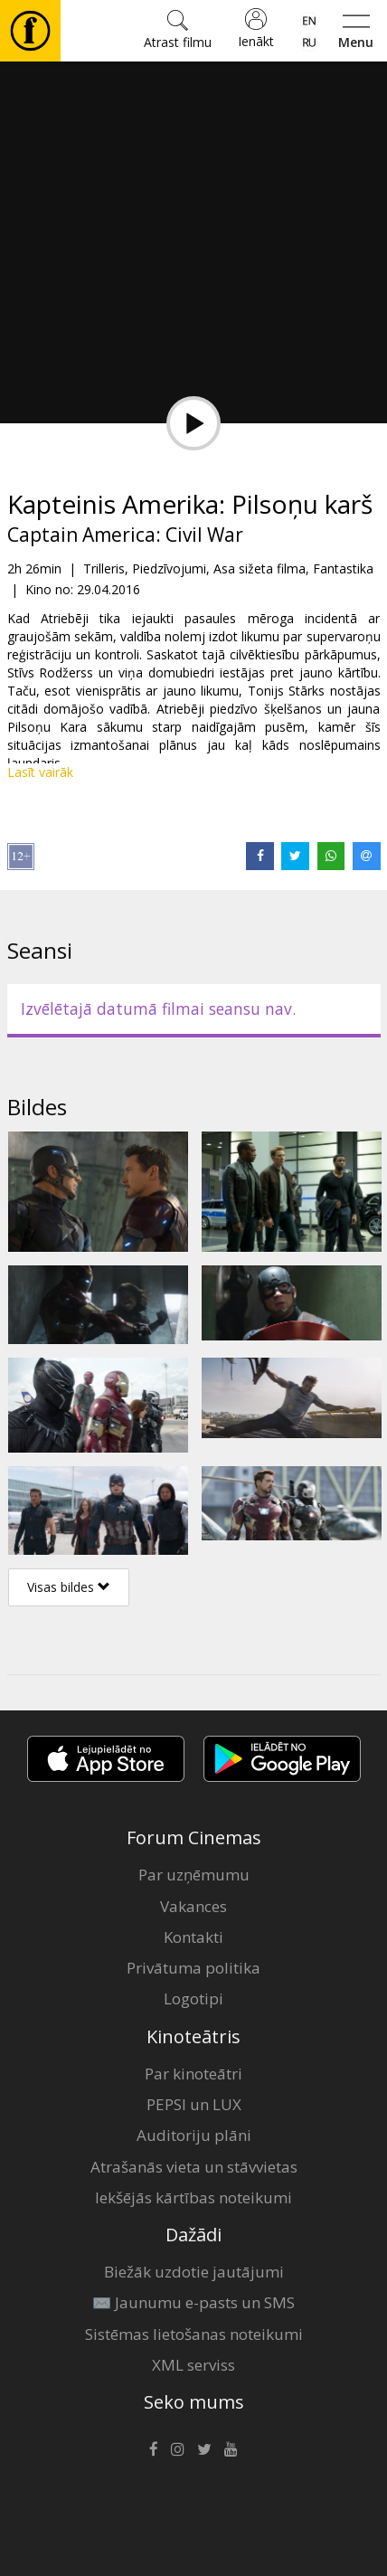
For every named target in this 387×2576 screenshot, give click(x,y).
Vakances (193, 1906)
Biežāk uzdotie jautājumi (194, 2271)
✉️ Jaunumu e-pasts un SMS (193, 2302)
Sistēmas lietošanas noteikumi (194, 2334)
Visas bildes (68, 1587)
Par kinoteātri (193, 2073)
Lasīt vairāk (40, 772)
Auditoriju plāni (194, 2135)
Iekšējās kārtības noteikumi (193, 2197)
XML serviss (193, 2364)
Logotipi (193, 1998)
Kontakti (193, 1937)
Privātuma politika (193, 1967)
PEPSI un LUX (193, 2104)
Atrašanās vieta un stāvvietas (193, 2166)
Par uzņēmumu (194, 1874)
